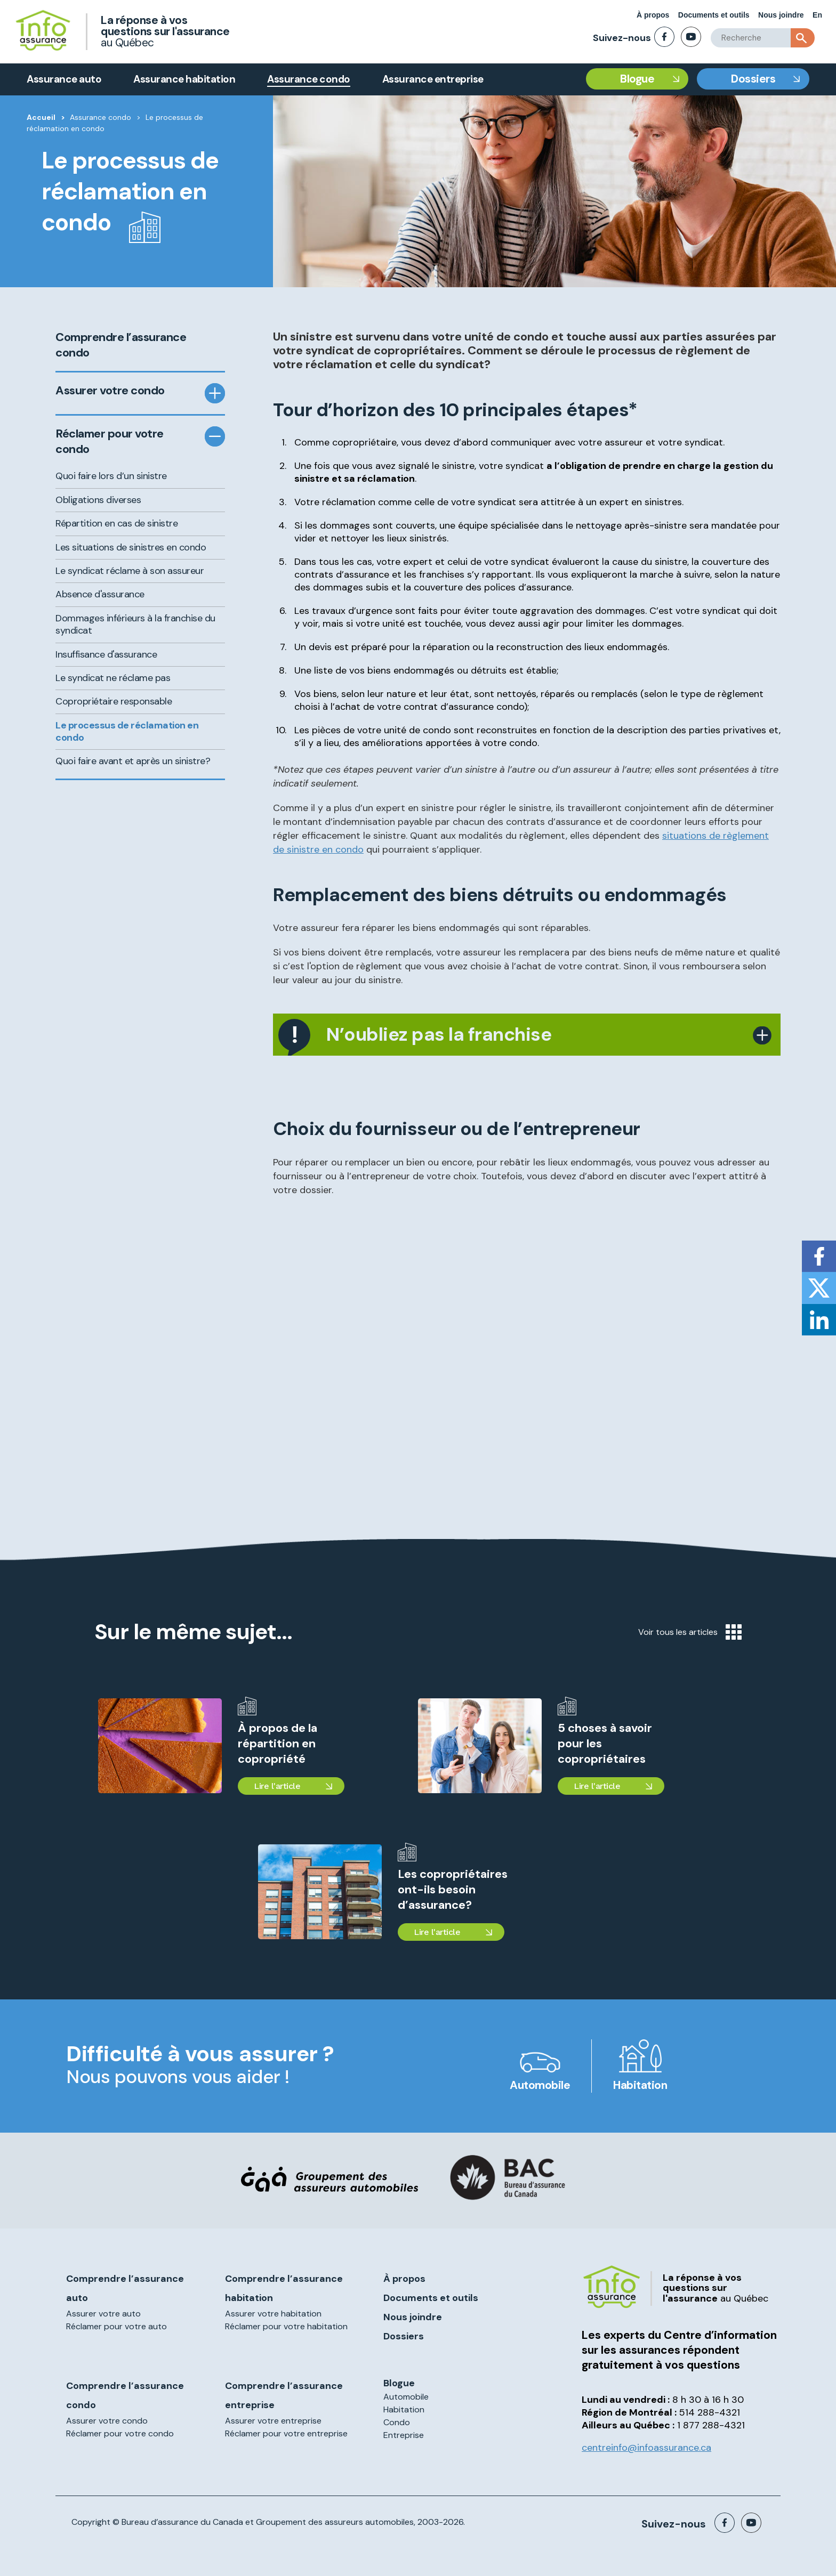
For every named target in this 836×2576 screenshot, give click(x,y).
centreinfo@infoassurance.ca (646, 2447)
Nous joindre (781, 15)
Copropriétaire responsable (113, 701)
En (817, 15)
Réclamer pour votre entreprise (286, 2433)
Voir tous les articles (690, 1632)
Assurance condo (308, 79)
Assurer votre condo (110, 390)
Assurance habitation (184, 79)
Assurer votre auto (103, 2313)
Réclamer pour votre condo (109, 441)
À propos (653, 15)
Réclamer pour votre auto (116, 2326)
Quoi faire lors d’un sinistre (111, 475)
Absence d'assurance (99, 594)
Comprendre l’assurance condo (120, 345)
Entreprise (403, 2435)
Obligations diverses (98, 499)
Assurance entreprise (433, 79)
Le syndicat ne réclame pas (112, 677)
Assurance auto (64, 79)
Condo (396, 2422)
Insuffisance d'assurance (106, 654)
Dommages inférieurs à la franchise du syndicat (135, 624)
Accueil (41, 117)
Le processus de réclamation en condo (126, 731)
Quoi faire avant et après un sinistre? (132, 761)
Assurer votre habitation (273, 2313)
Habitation (640, 2085)
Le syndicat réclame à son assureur (129, 570)
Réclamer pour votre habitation (286, 2326)
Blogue (637, 78)
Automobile (540, 2085)
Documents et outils (714, 15)
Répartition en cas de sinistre (116, 523)
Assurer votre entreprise (273, 2420)
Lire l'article (277, 1786)
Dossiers (753, 78)
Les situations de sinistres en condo (130, 547)
